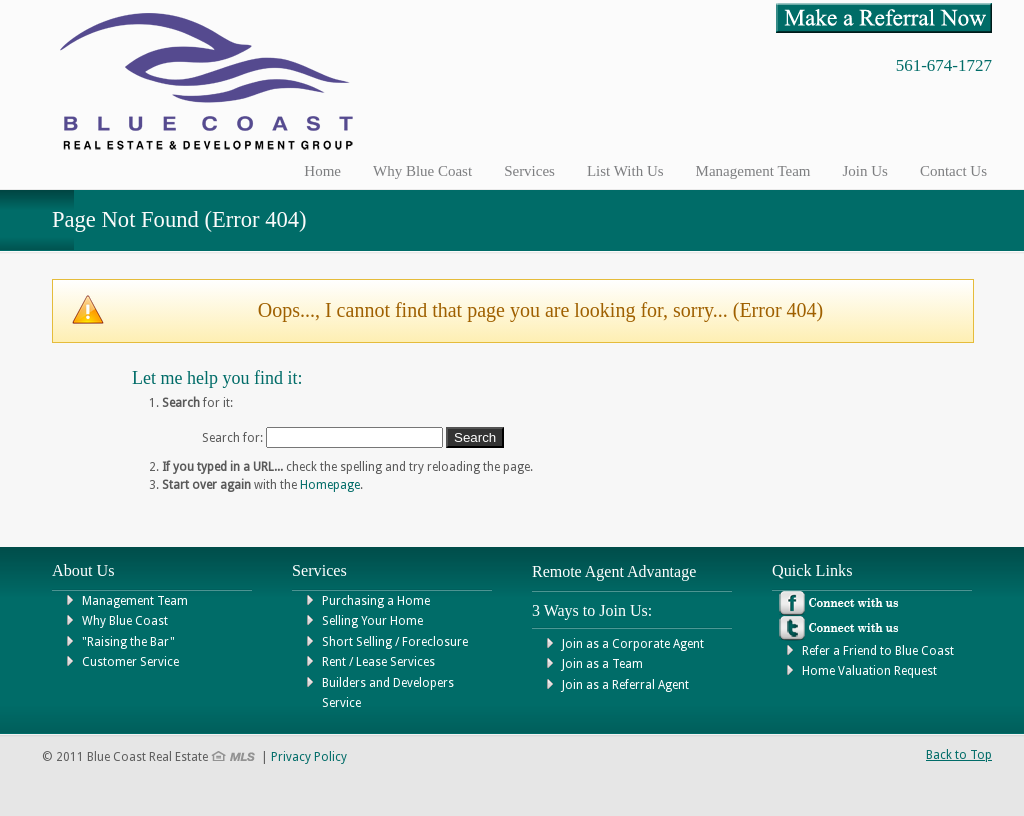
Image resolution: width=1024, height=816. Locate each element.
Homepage (330, 485)
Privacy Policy (309, 757)
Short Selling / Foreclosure (395, 642)
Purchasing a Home (376, 601)
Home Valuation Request (869, 671)
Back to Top (959, 755)
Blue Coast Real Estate (227, 82)
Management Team (135, 601)
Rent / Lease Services (378, 662)
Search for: (232, 438)
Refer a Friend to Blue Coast (878, 651)
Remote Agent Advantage (614, 571)
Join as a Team (602, 664)
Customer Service (130, 662)
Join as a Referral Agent (625, 685)
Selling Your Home (372, 621)
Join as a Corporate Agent (633, 644)
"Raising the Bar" (128, 642)
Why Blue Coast (125, 621)
